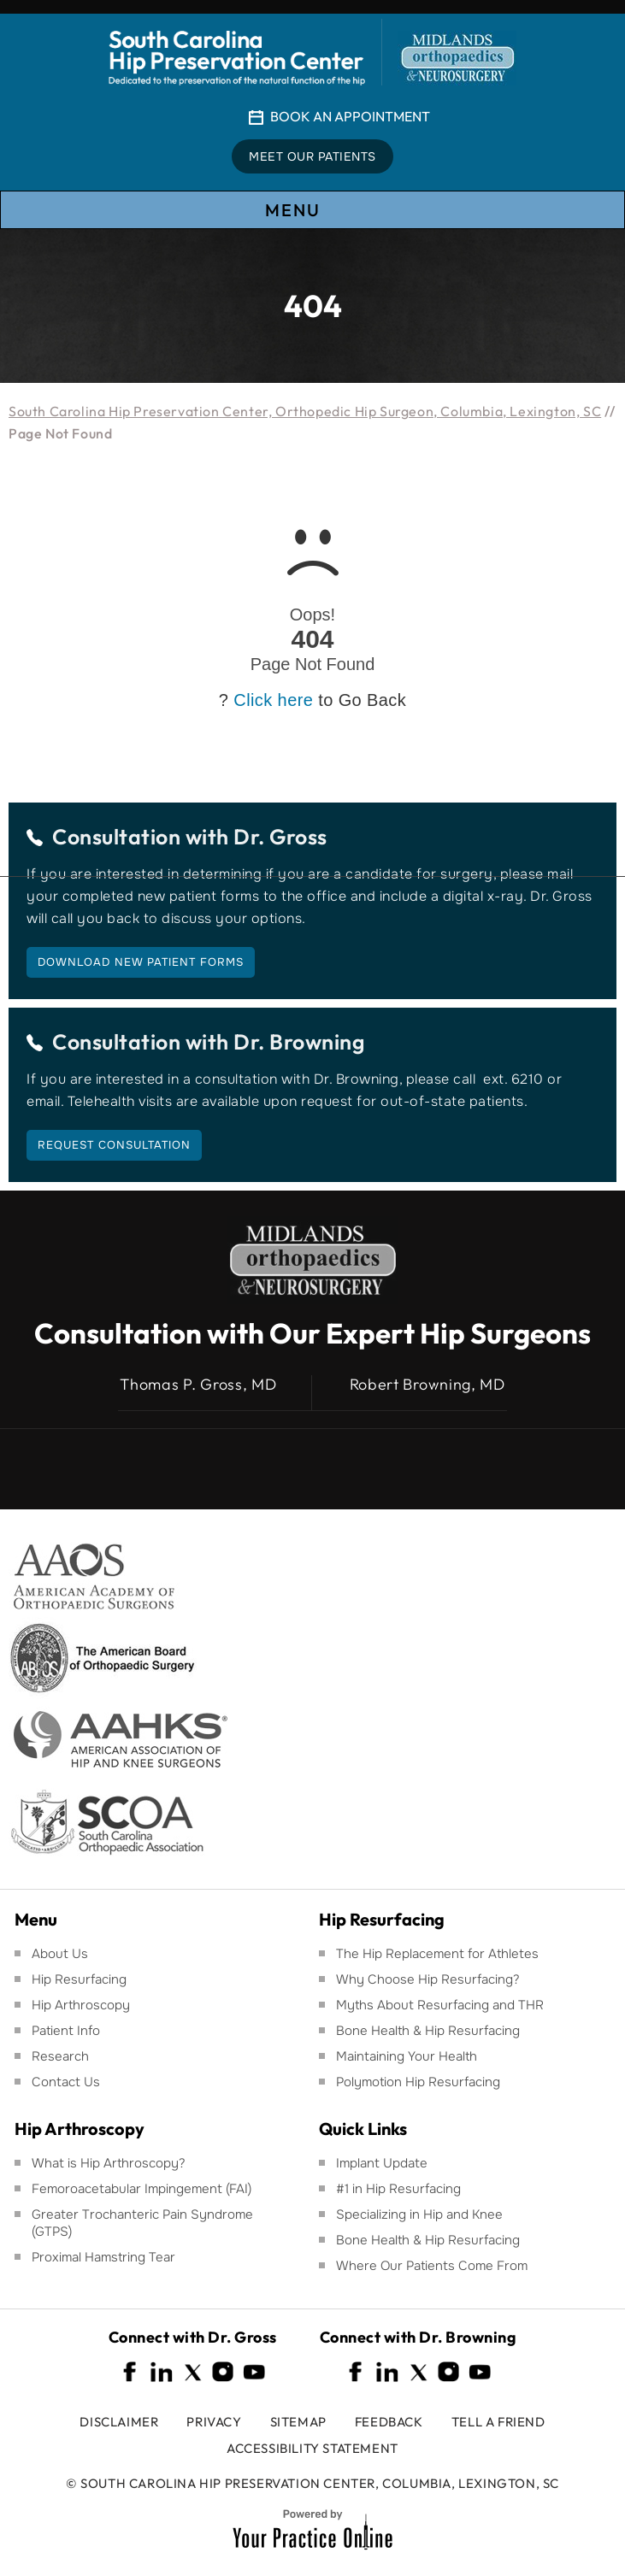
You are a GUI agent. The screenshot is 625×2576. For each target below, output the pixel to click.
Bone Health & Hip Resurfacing (428, 2030)
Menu (311, 210)
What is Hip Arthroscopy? (109, 2163)
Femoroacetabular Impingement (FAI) (141, 2188)
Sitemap (298, 2422)
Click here (273, 700)
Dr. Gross (280, 836)
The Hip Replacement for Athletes (437, 1953)
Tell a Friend (498, 2422)
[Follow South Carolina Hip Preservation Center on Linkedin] (161, 2372)
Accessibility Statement (312, 2448)
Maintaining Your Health (406, 2056)
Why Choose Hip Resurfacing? (428, 1979)
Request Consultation (114, 1145)
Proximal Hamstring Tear (103, 2257)
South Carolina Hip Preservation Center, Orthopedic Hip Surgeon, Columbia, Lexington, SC (305, 411)
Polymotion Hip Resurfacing (418, 2082)
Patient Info (66, 2030)
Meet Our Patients (312, 156)
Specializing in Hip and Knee (419, 2214)
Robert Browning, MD (427, 1384)
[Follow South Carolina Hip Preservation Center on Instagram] (223, 2372)
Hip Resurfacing (79, 1979)
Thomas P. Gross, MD (198, 1384)
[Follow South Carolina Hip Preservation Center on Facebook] (131, 2372)
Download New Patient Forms (141, 962)
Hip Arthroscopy (81, 2005)
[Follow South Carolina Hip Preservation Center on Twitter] (192, 2372)
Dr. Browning (298, 1042)
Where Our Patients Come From (432, 2265)
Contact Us (66, 2082)
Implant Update (381, 2163)
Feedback (389, 2422)
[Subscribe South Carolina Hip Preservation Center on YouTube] (254, 2372)
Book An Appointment (350, 116)
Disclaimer (119, 2422)
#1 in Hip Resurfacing (398, 2188)
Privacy (213, 2422)
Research (60, 2056)
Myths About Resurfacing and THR (440, 2005)
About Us (60, 1953)
